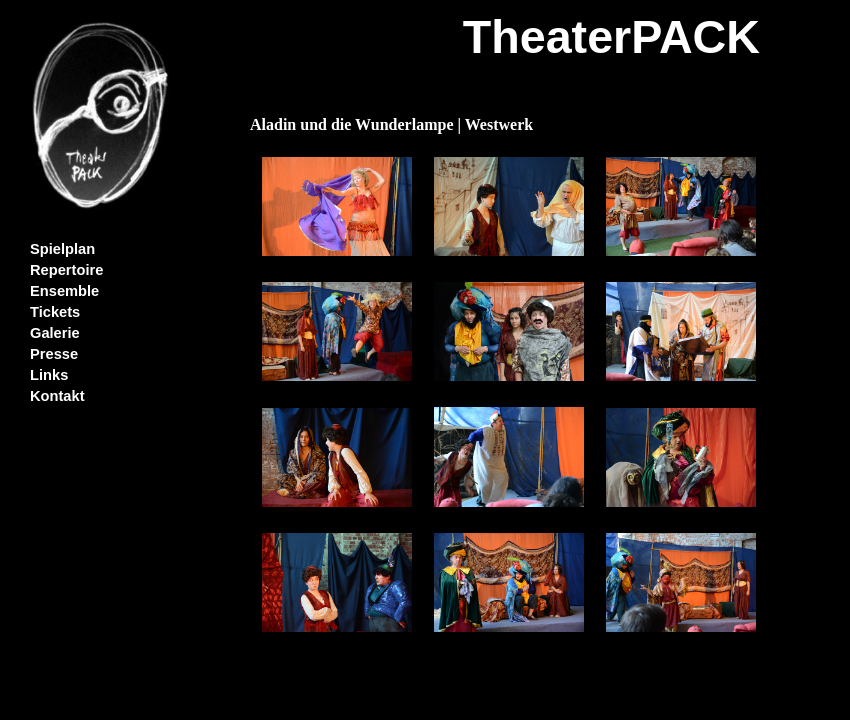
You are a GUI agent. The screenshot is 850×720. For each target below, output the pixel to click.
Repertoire (66, 270)
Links (49, 375)
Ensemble (64, 291)
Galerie (55, 333)
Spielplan (62, 249)
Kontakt (57, 396)
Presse (54, 354)
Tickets (55, 312)
